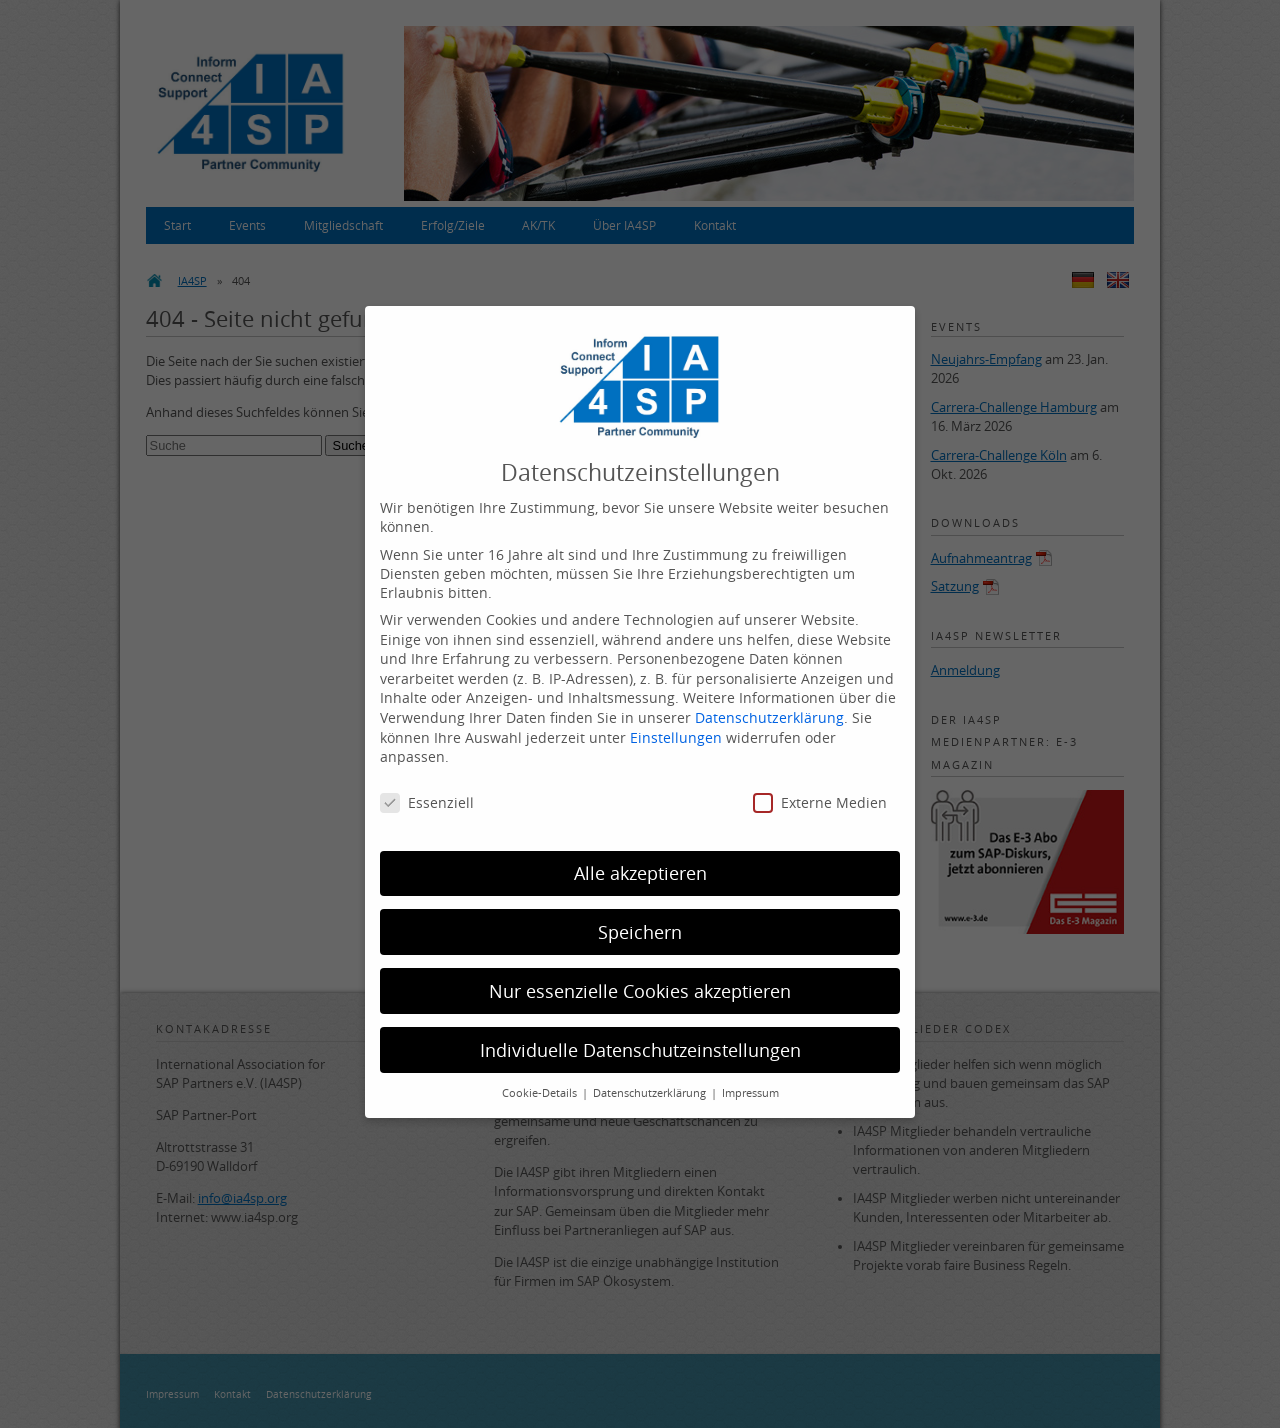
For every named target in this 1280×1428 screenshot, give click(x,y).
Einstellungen (676, 722)
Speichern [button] (640, 917)
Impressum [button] (750, 1079)
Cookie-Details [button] (541, 1079)
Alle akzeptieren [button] (640, 858)
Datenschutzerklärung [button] (651, 1079)
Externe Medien (820, 788)
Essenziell (427, 788)
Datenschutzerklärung (769, 703)
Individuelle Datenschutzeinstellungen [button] (640, 1035)
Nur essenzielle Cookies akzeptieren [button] (640, 976)
